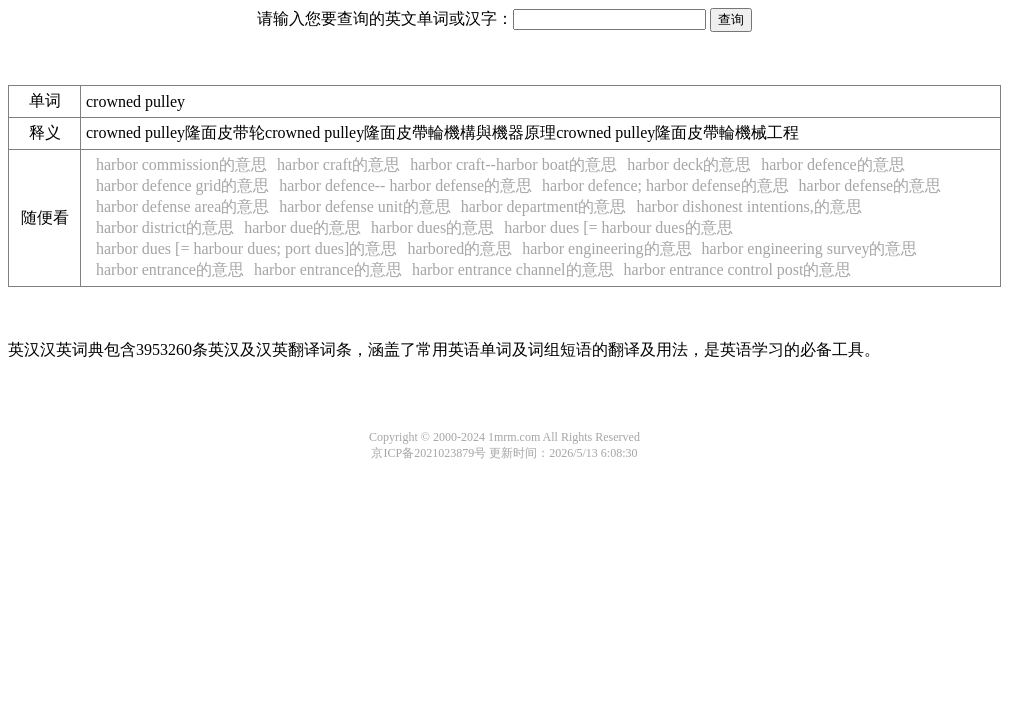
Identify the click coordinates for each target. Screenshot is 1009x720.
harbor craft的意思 (338, 164)
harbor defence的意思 (833, 164)
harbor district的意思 (165, 227)
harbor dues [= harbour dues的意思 (618, 227)
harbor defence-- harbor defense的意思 (405, 185)
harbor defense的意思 (870, 185)
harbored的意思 (459, 248)
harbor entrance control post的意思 (738, 269)
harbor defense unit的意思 (365, 206)
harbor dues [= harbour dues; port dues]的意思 (246, 248)
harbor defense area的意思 (182, 206)
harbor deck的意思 (689, 164)
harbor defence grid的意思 (182, 185)
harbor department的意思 (544, 206)
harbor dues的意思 (432, 227)
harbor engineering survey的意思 (810, 248)
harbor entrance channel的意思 (513, 269)
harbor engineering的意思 (606, 248)
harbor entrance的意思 (170, 269)
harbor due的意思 (302, 227)
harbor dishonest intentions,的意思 (749, 206)
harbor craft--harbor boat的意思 (513, 164)
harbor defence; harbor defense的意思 (665, 185)
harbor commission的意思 (181, 164)
